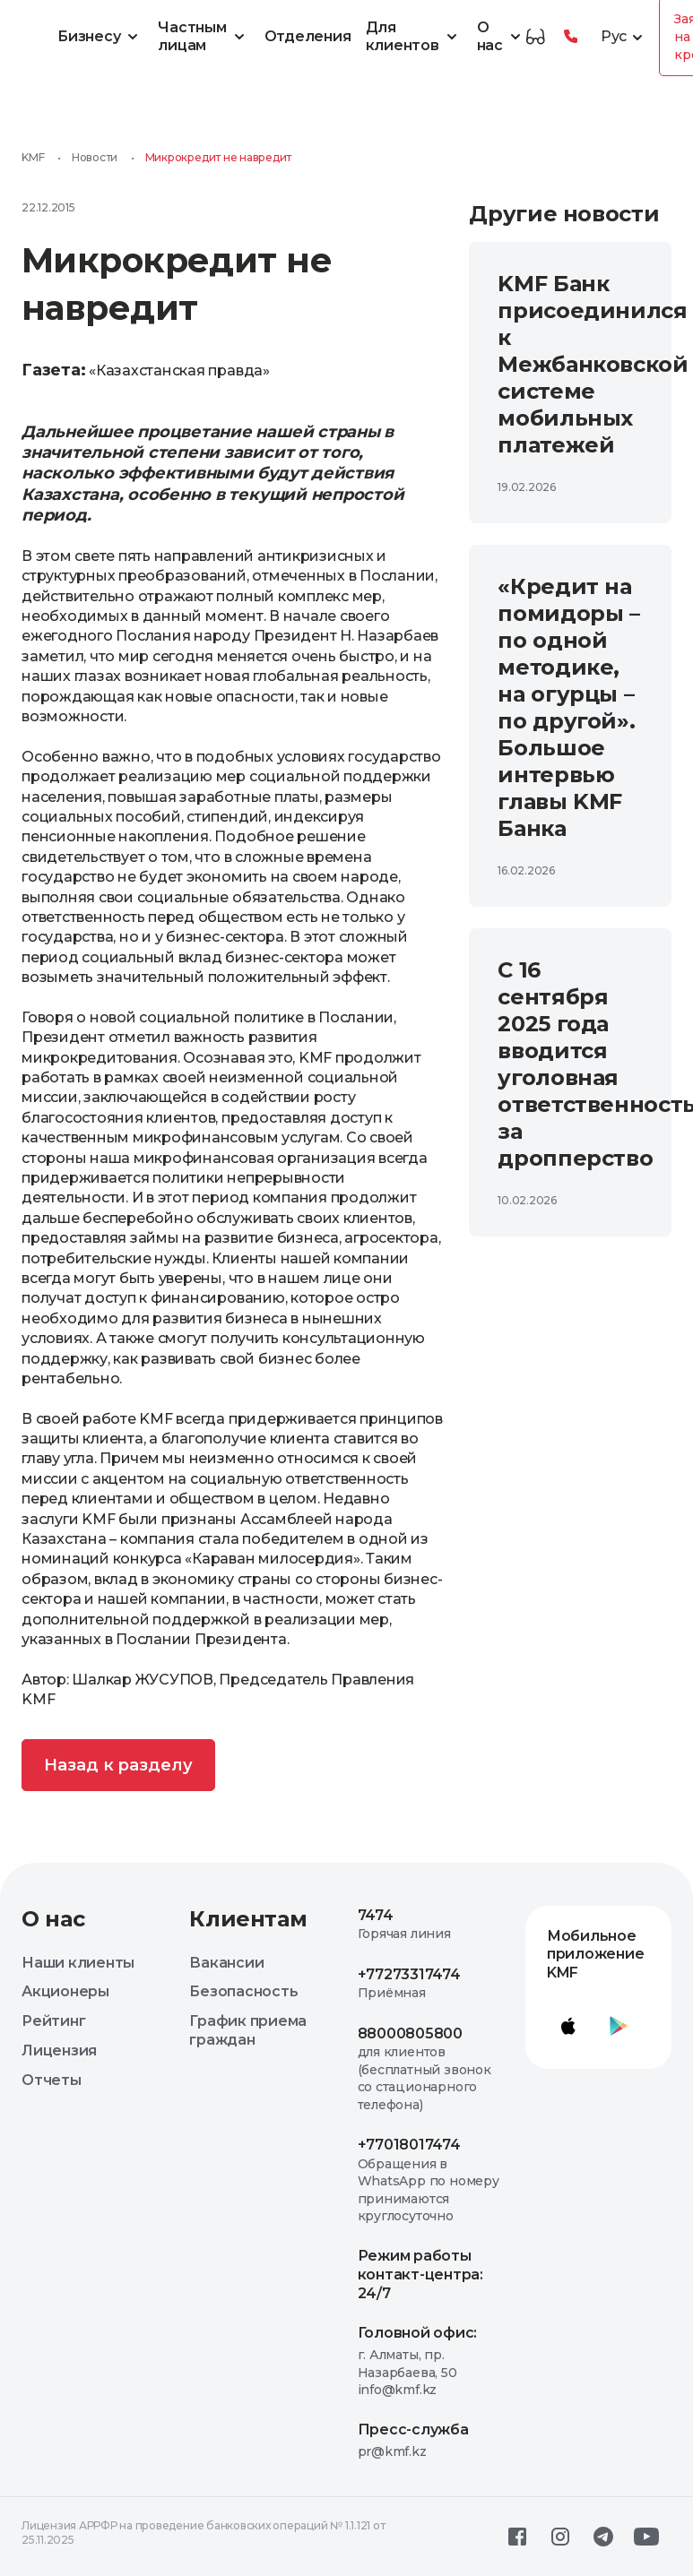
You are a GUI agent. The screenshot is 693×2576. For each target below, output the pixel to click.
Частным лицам (203, 37)
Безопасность (243, 1991)
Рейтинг (53, 2020)
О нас (501, 37)
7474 (376, 1915)
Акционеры (65, 1991)
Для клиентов (414, 37)
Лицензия (59, 2050)
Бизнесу (100, 36)
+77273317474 (409, 1974)
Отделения (307, 36)
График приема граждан (248, 2030)
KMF (33, 157)
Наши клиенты (78, 1962)
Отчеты (52, 2080)
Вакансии (226, 1962)
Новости (94, 157)
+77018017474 (409, 2144)
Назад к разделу (118, 1765)
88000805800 (410, 2033)
